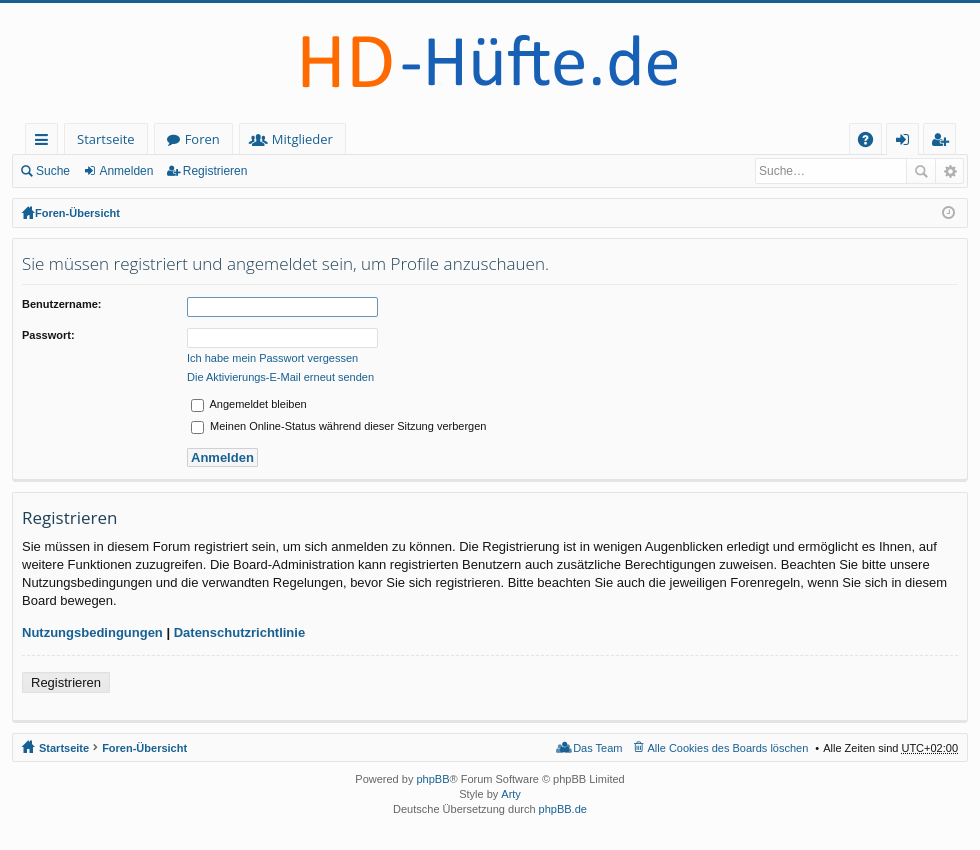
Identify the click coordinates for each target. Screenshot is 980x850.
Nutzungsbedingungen (92, 632)
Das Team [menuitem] (597, 748)
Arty (511, 794)
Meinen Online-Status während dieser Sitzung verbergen (338, 426)
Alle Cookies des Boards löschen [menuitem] (728, 748)
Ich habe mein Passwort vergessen (272, 358)
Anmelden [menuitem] (908, 142)
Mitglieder (302, 139)
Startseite (106, 139)
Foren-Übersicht (77, 213)
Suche (53, 171)
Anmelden (126, 171)
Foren (202, 139)
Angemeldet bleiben (249, 404)
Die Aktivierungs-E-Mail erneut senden (280, 377)
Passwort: (48, 335)
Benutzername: (61, 304)
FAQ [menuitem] (872, 142)
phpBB (432, 779)
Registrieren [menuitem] (944, 142)
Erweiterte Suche (949, 171)
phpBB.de (563, 809)
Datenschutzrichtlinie (239, 632)
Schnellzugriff (45, 142)
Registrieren (215, 171)
